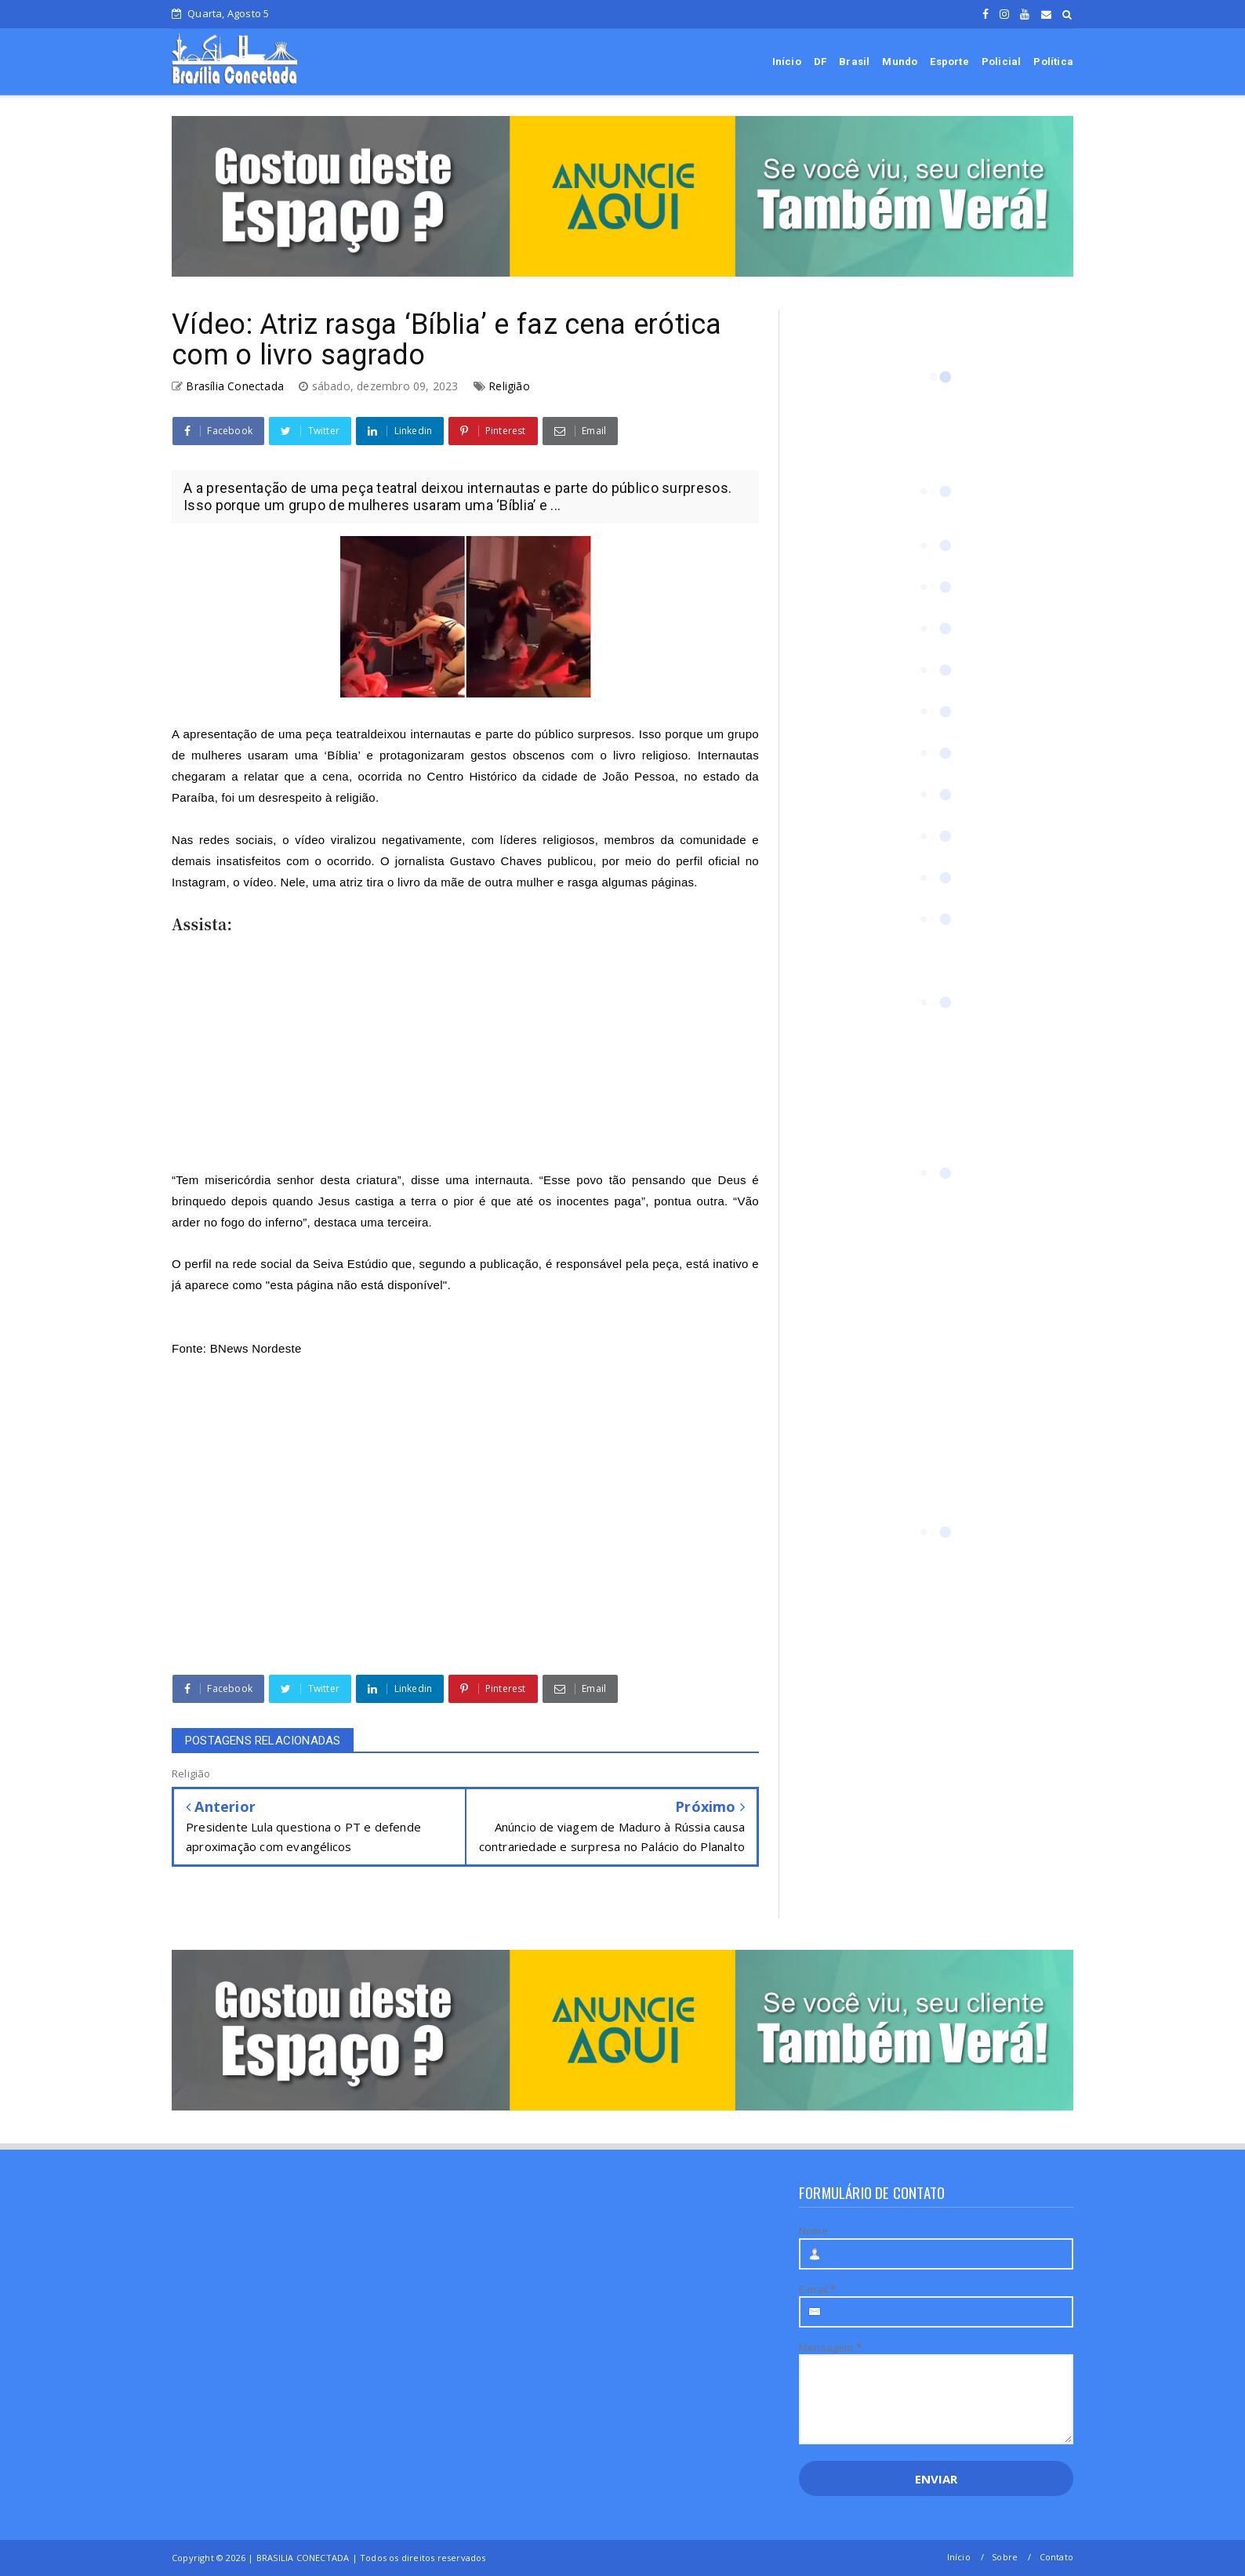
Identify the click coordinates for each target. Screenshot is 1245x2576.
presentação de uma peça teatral (280, 734)
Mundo (899, 61)
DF (820, 61)
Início (786, 61)
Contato (1056, 2556)
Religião (509, 386)
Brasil (854, 61)
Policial (1002, 61)
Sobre (1005, 2556)
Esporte (949, 61)
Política (1053, 61)
